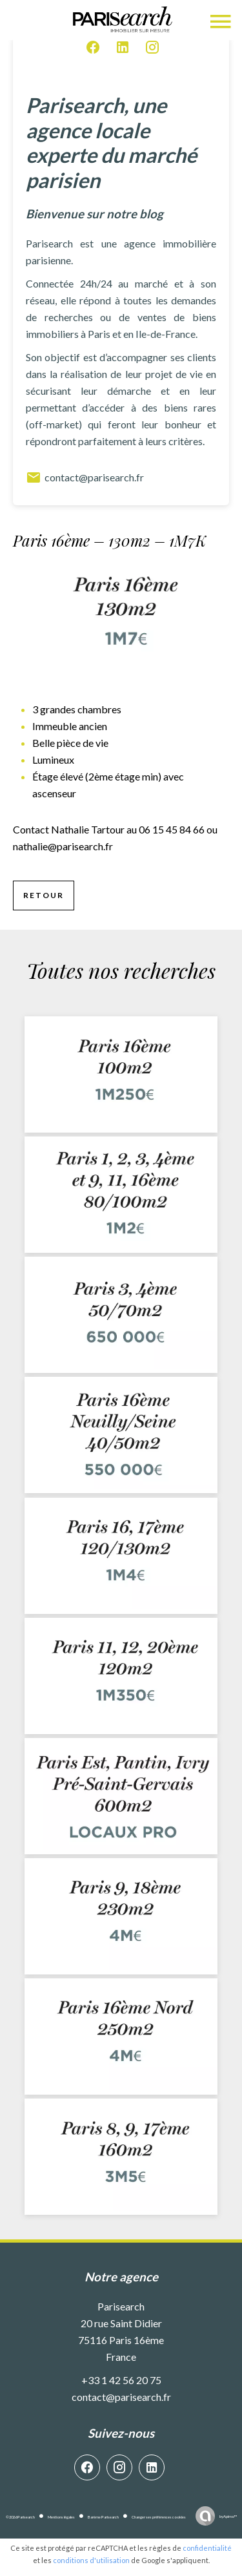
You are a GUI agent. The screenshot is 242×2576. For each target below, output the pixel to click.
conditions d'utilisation (91, 2560)
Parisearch (121, 2306)
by (228, 2516)
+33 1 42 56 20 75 (121, 2380)
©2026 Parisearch (20, 2517)
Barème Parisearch (103, 2517)
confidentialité (207, 2548)
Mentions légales (61, 2517)
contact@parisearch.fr (85, 477)
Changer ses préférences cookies (159, 2517)
